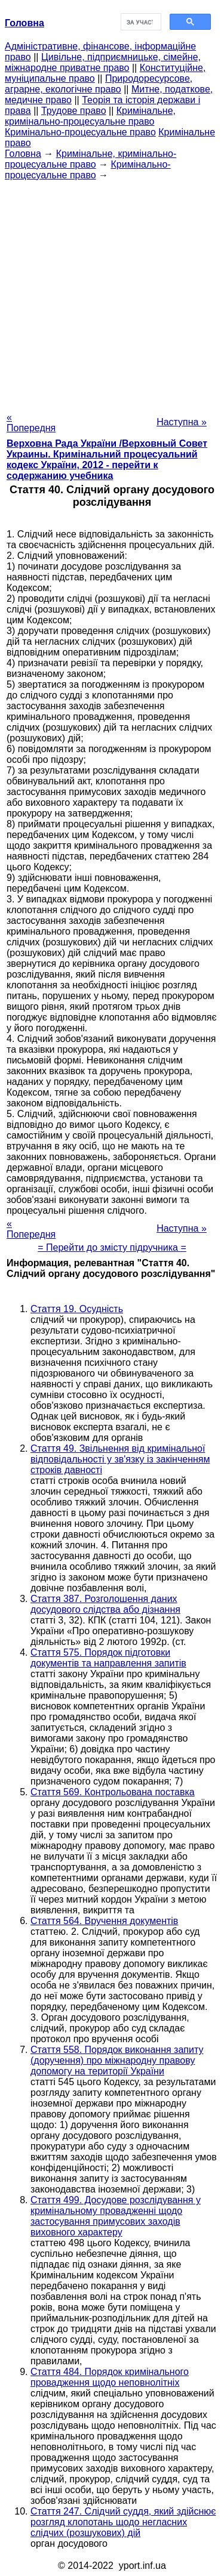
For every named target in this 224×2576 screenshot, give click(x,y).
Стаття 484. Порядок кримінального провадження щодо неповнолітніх (109, 2377)
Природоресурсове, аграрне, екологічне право (98, 83)
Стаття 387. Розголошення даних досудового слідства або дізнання (105, 1604)
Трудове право (73, 111)
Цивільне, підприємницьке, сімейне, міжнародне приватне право (103, 62)
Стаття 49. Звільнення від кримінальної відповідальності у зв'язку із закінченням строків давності (120, 1459)
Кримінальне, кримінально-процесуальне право (90, 116)
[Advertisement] (112, 292)
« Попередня (31, 422)
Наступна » (182, 422)
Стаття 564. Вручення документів (104, 1921)
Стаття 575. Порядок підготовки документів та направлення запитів (108, 1657)
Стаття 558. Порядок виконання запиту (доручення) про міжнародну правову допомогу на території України (116, 2060)
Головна (23, 154)
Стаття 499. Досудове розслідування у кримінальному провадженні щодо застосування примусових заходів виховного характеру (115, 2216)
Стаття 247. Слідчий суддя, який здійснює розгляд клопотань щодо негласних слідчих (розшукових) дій (123, 2522)
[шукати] (140, 22)
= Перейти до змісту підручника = (112, 1247)
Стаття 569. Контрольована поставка (112, 1792)
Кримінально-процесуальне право (80, 132)
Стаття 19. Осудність (76, 1309)
